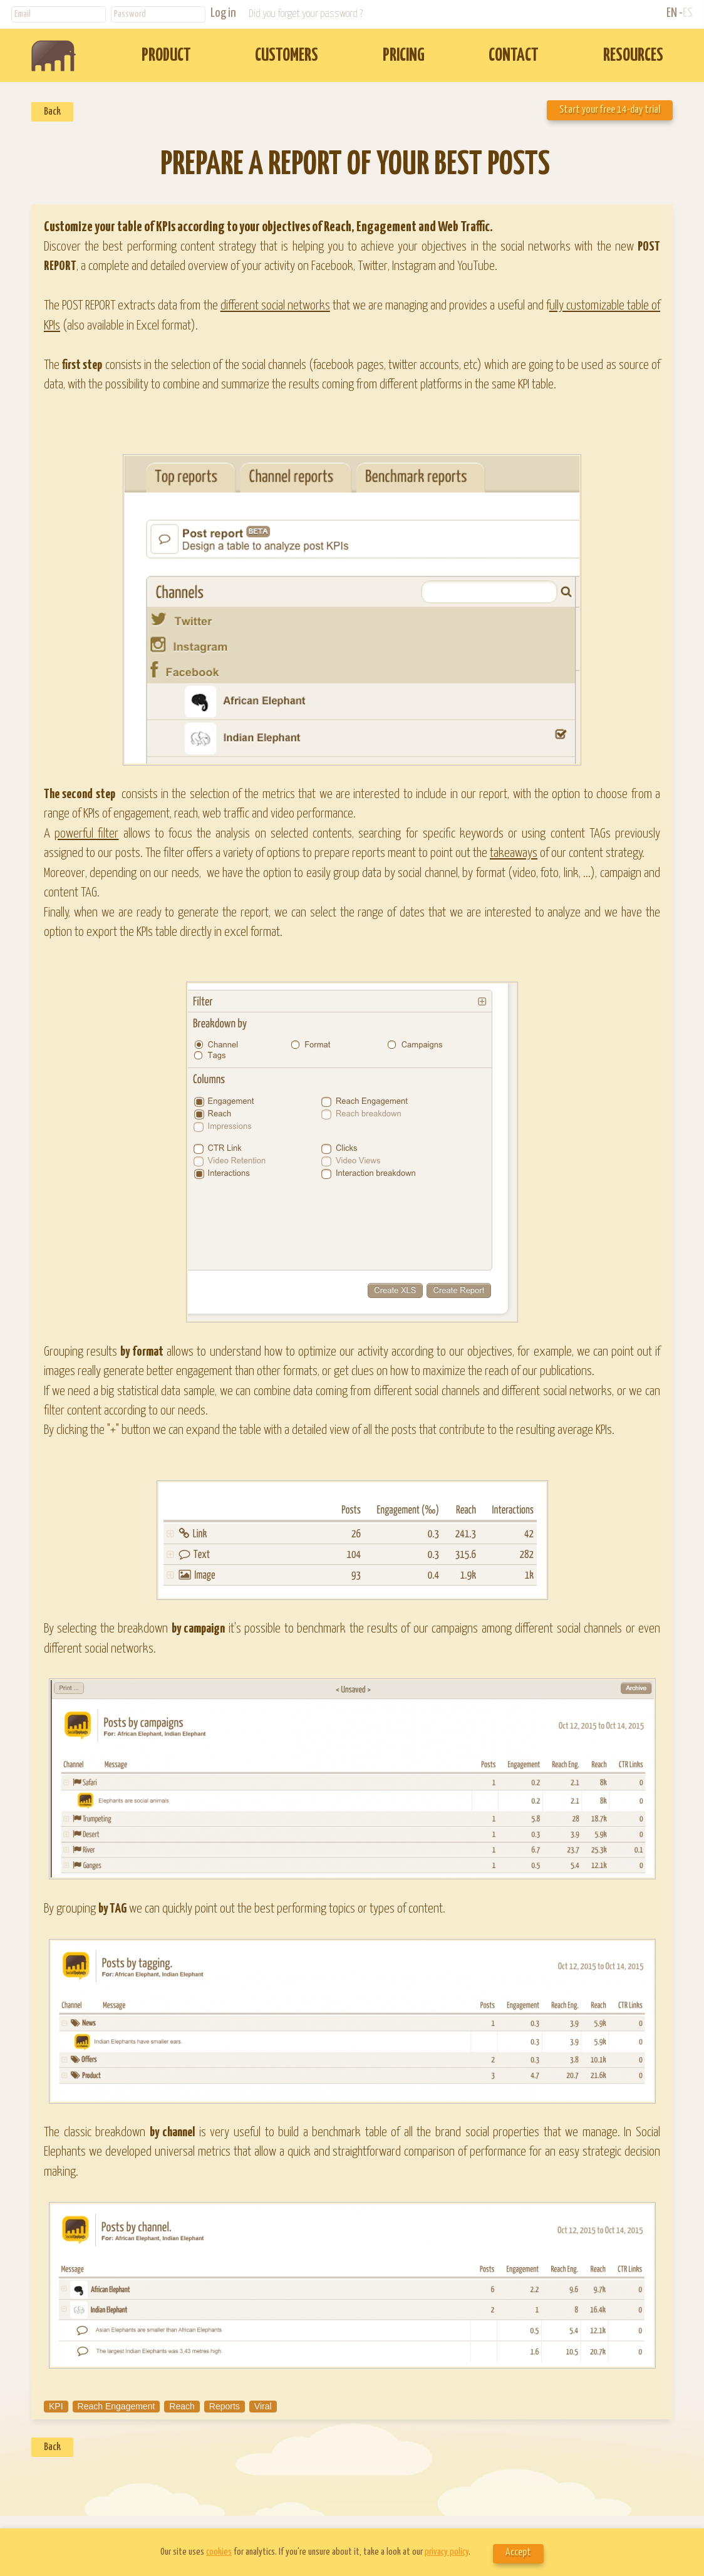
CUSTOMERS (286, 56)
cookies (219, 2552)
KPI (56, 2406)
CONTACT (514, 56)
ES (688, 13)
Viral (263, 2406)
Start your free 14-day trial (609, 110)
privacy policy (446, 2552)
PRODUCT (166, 56)
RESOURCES (633, 56)
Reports (224, 2406)
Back (52, 111)
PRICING (404, 56)
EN (671, 13)
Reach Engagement (116, 2406)
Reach (181, 2406)
